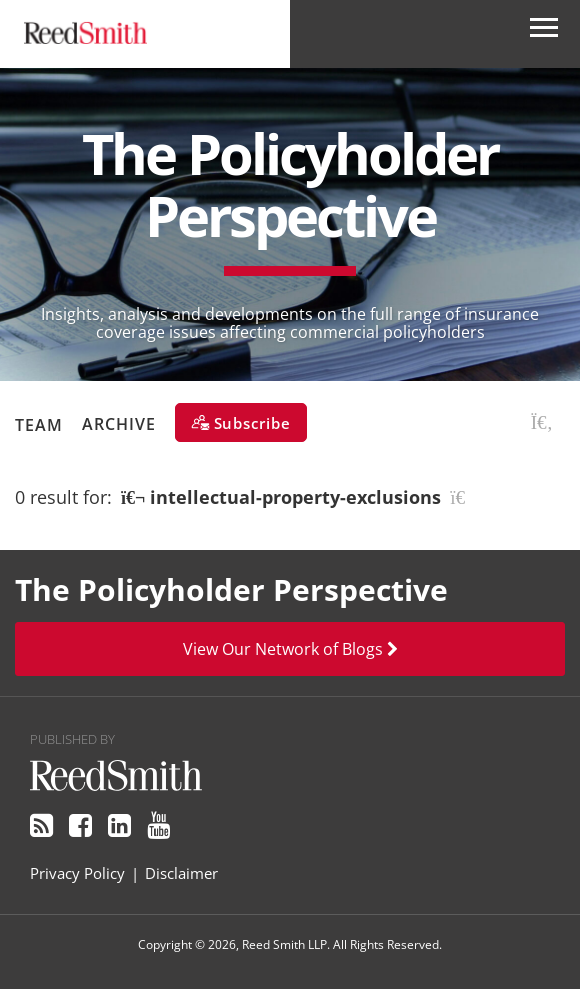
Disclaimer (181, 873)
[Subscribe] (241, 422)
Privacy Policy (77, 873)
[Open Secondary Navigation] (544, 34)
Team (39, 424)
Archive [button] (119, 424)
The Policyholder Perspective (290, 184)
